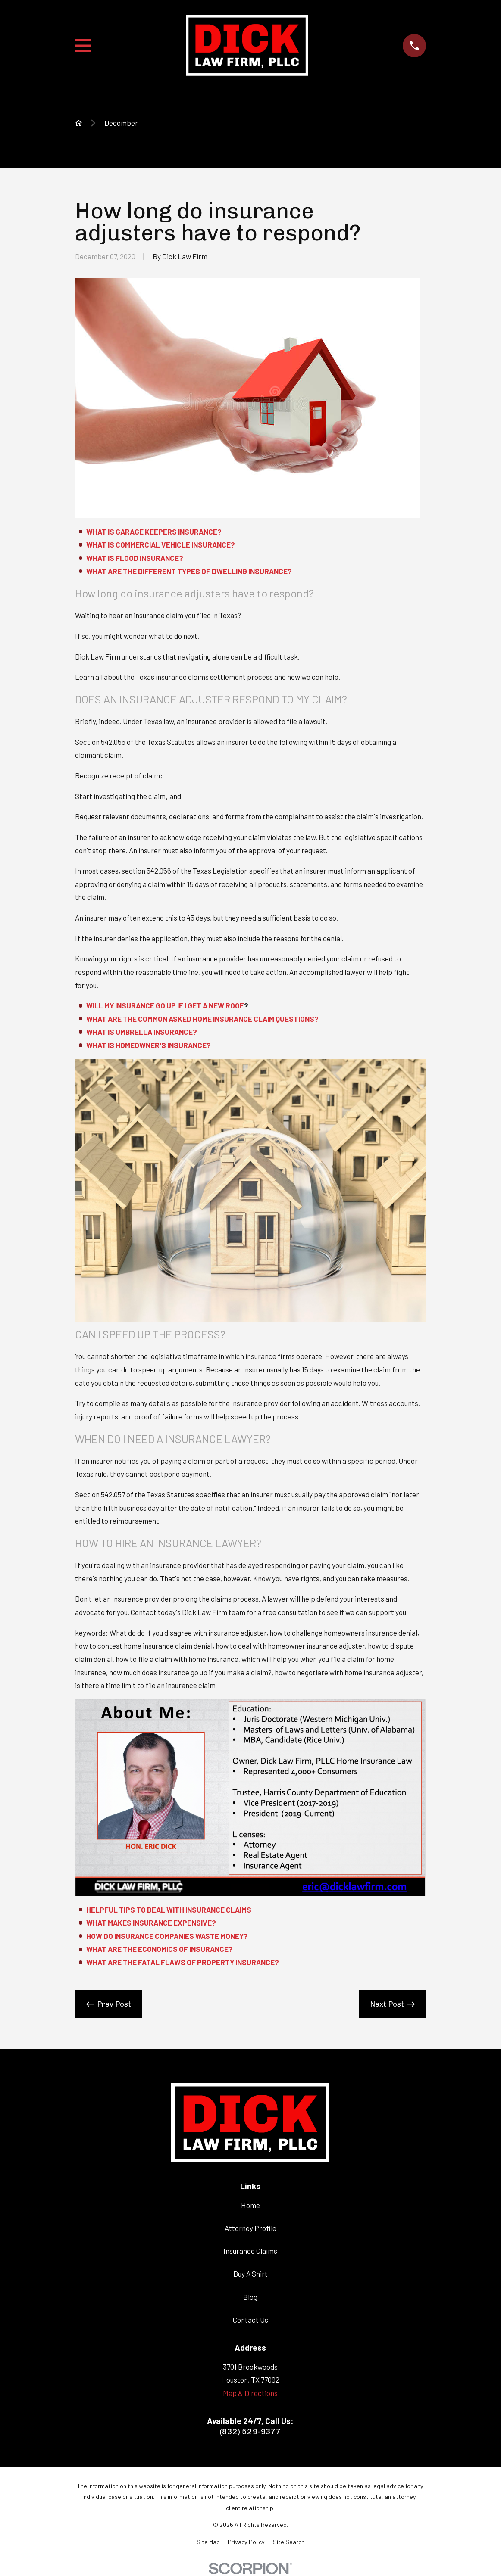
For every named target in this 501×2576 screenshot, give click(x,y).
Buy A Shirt (250, 2273)
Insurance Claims (250, 2250)
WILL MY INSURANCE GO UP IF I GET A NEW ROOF (165, 1005)
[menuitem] (208, 2542)
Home (250, 2205)
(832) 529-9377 (250, 2431)
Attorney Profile (250, 2228)
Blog (250, 2297)
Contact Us (250, 2319)
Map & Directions (250, 2393)
